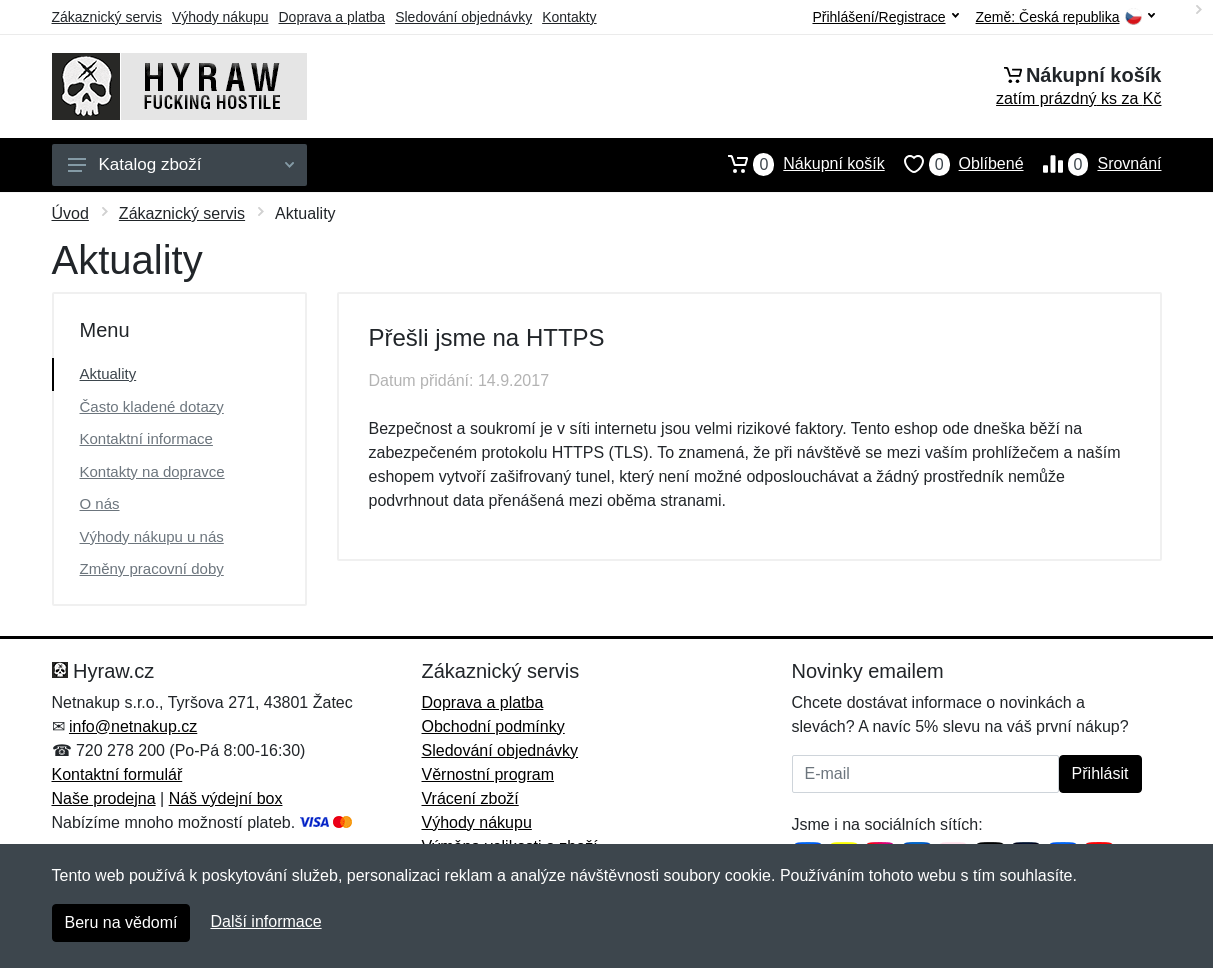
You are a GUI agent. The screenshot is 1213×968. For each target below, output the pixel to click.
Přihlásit (1100, 773)
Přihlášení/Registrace (885, 17)
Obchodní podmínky (493, 726)
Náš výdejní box (226, 798)
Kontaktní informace (146, 438)
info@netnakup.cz (133, 726)
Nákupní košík (796, 164)
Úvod (70, 213)
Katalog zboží (181, 164)
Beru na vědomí (121, 922)
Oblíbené (954, 164)
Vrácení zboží (470, 798)
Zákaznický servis (107, 17)
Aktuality (108, 373)
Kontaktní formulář (117, 774)
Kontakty (569, 17)
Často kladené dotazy (152, 406)
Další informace (265, 921)
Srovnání (1093, 164)
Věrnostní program (488, 774)
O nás (100, 503)
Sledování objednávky (463, 17)
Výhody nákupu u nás (152, 536)
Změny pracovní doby (152, 568)
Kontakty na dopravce (152, 471)
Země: (1065, 17)
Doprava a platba (332, 17)
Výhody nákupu (220, 17)
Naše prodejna (104, 798)
